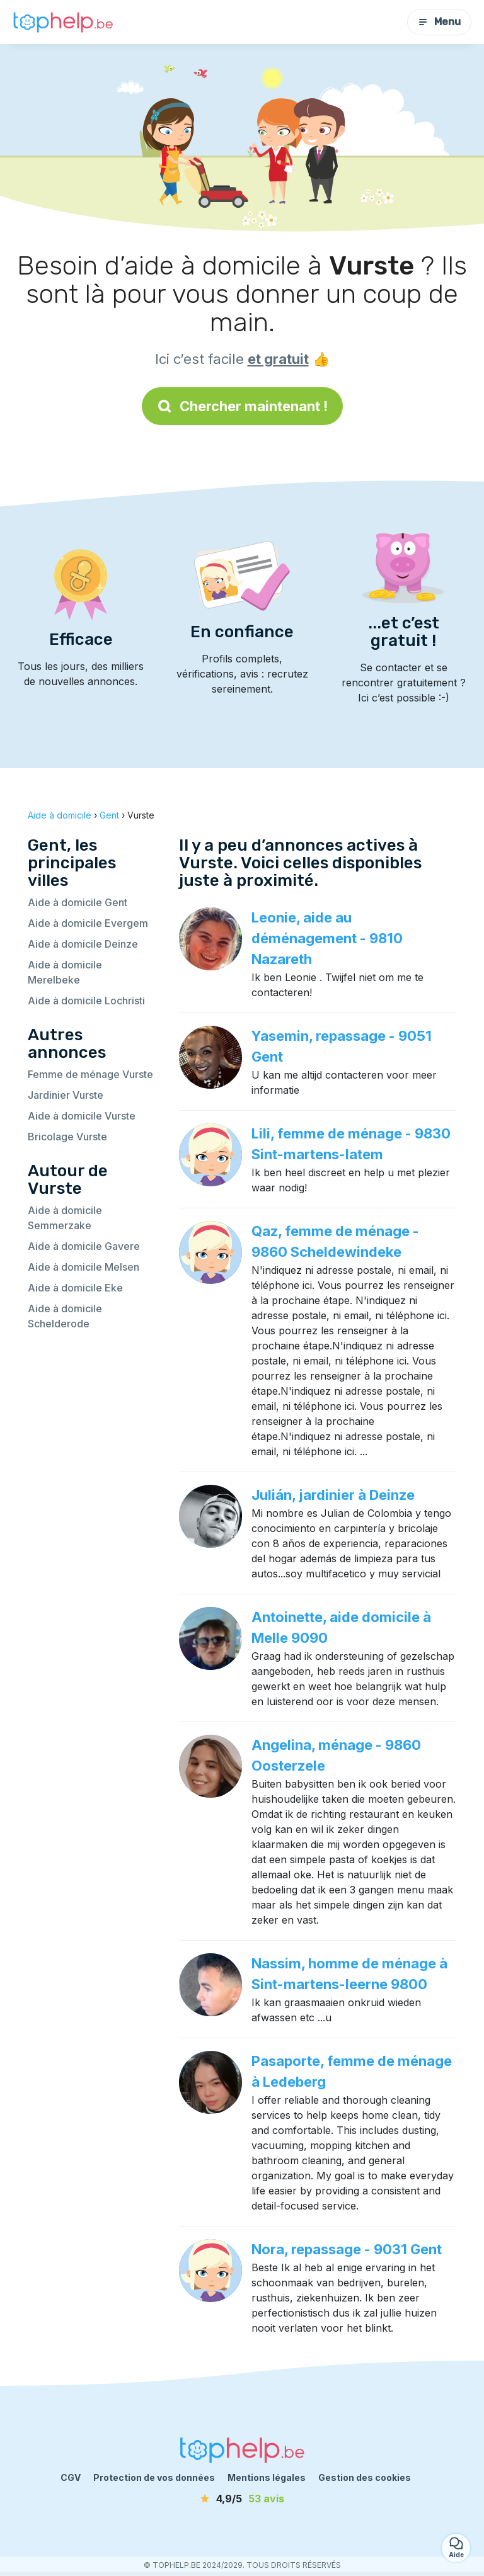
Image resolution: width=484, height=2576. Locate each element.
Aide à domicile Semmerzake (65, 1218)
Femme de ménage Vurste (90, 1074)
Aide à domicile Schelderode (65, 1316)
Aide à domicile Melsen (83, 1267)
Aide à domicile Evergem (88, 923)
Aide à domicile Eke (75, 1287)
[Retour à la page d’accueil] (63, 22)
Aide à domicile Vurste (81, 1115)
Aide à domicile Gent (77, 902)
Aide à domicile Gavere (84, 1246)
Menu (439, 22)
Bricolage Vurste (67, 1136)
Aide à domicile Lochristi (86, 1000)
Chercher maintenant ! (242, 406)
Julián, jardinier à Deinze (333, 1495)
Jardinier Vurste (65, 1095)
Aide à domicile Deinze (83, 944)
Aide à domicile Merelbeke (65, 972)
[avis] (242, 2498)
